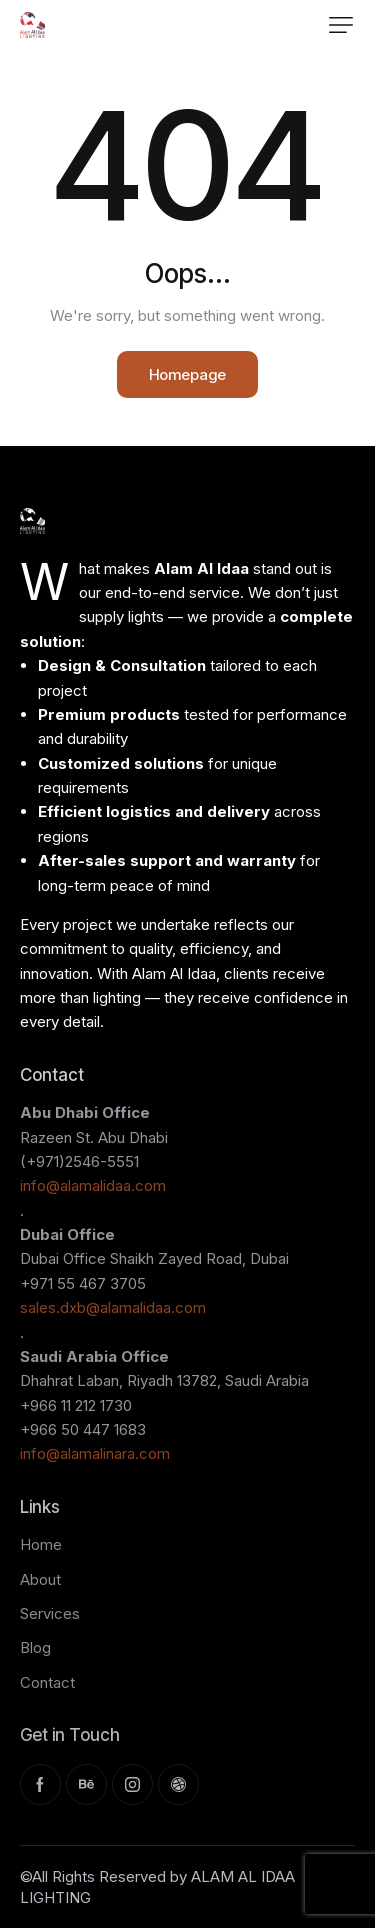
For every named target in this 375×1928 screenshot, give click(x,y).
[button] (341, 25)
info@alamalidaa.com (93, 1185)
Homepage (187, 374)
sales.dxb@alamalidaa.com (113, 1307)
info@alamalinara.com (95, 1453)
